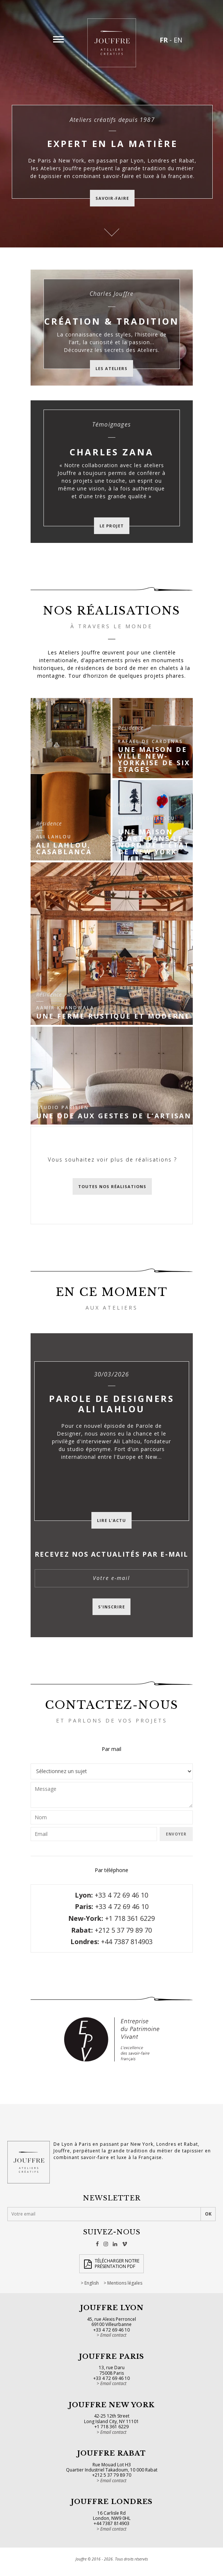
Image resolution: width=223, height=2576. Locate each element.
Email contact (113, 2335)
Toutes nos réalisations (112, 1186)
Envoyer (176, 1834)
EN (178, 39)
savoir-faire (112, 198)
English (91, 2283)
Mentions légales (124, 2283)
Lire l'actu (111, 1520)
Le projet (112, 525)
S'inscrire (111, 1606)
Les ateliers (111, 368)
